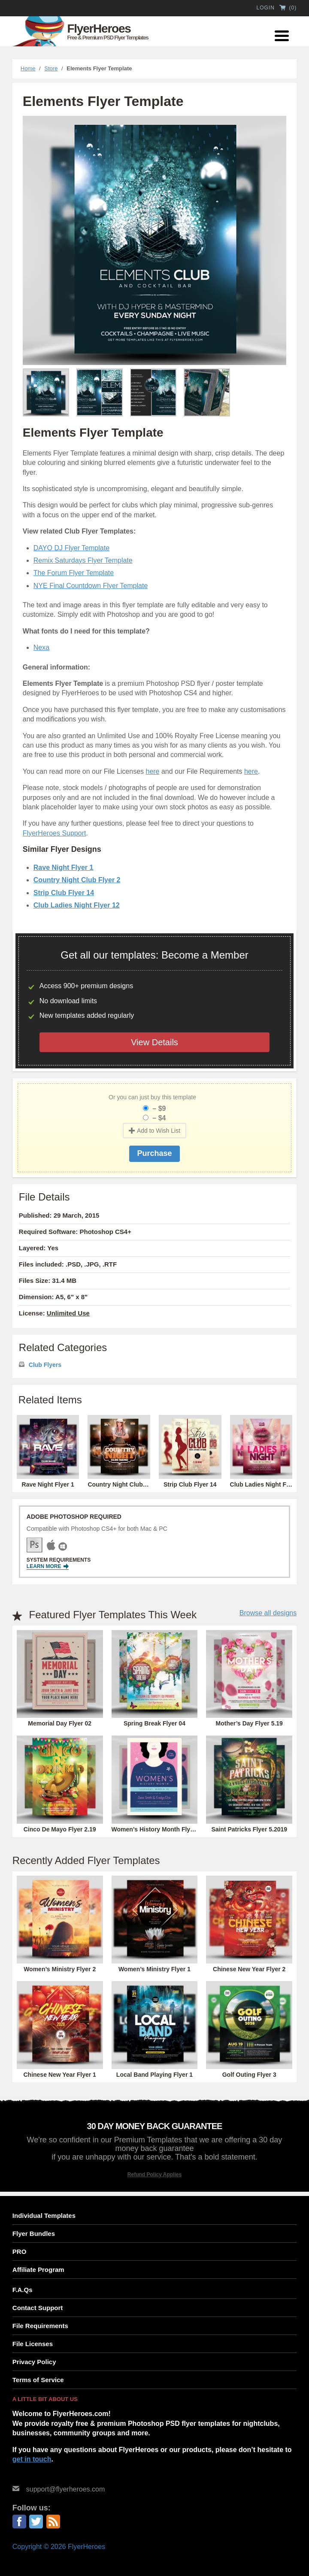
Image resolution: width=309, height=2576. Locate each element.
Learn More (48, 1566)
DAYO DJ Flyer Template (71, 548)
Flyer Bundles (33, 2233)
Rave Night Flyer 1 (63, 867)
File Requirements (40, 2325)
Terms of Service (38, 2379)
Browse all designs (268, 1613)
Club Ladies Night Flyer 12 (76, 905)
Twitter (36, 2521)
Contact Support (37, 2307)
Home (28, 68)
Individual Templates (44, 2215)
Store (51, 68)
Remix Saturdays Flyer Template (83, 560)
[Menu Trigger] (282, 35)
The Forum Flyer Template (73, 572)
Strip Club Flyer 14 (63, 892)
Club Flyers (45, 1364)
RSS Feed (53, 2521)
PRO (19, 2251)
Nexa (41, 647)
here (152, 771)
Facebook (19, 2521)
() (288, 8)
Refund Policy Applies (154, 2175)
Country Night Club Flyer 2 (77, 880)
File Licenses (32, 2343)
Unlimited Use (68, 1313)
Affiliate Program (38, 2269)
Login (265, 7)
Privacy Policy (34, 2361)
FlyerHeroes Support (54, 833)
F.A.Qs (22, 2289)
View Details (154, 1042)
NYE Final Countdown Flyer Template (90, 585)
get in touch (32, 2459)
